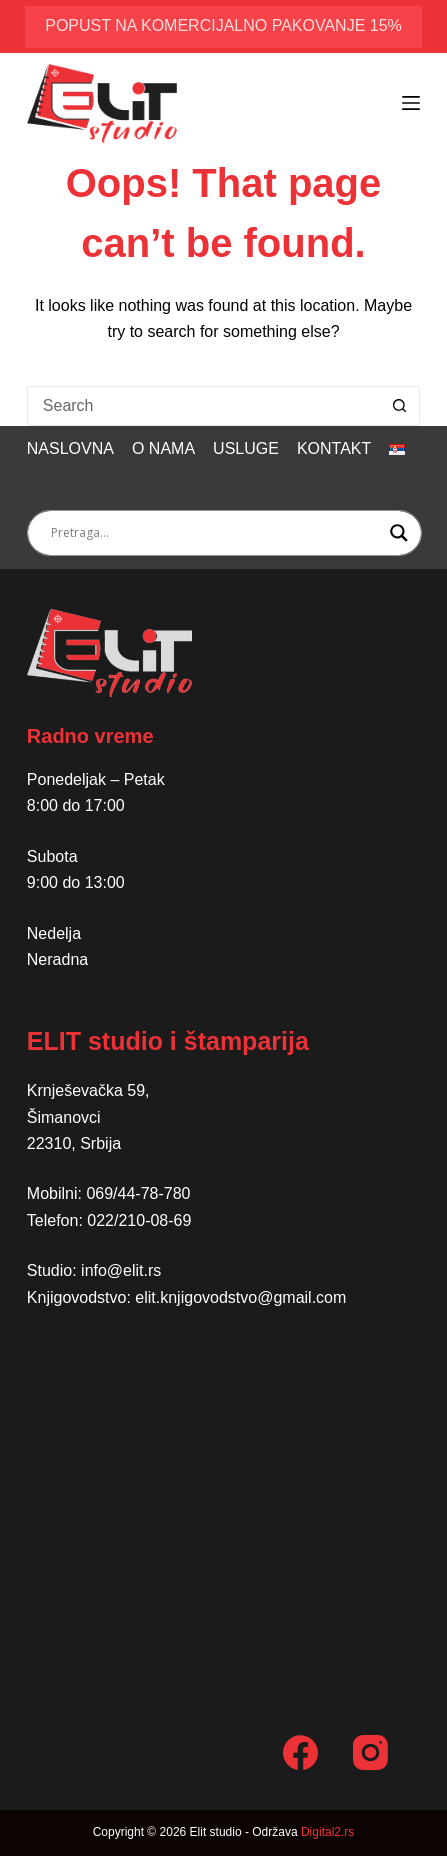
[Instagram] (370, 1752)
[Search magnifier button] (399, 533)
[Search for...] (203, 406)
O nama (163, 448)
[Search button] (400, 406)
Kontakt (334, 448)
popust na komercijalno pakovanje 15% (223, 25)
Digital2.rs (327, 1832)
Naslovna (70, 448)
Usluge (246, 448)
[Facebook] (300, 1752)
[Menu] (411, 103)
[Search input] (215, 533)
